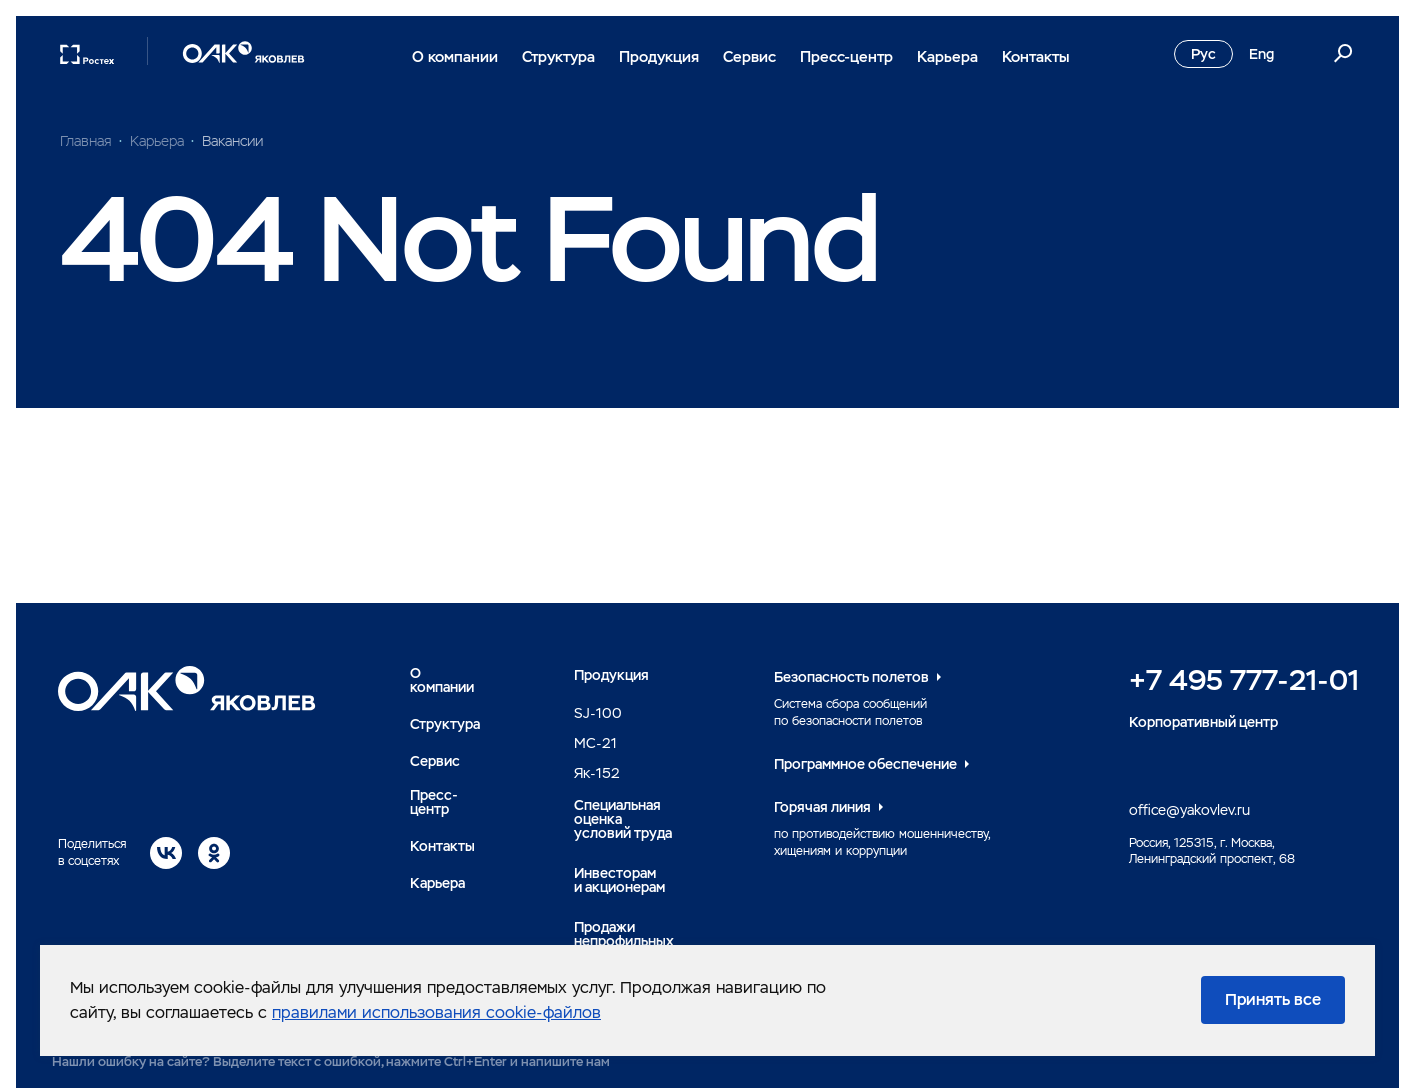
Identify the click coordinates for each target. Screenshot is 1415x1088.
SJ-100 (598, 713)
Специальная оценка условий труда (623, 819)
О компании (455, 56)
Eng (1261, 54)
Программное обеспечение (865, 764)
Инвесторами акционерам (619, 880)
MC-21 (595, 743)
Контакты (1035, 56)
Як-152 (597, 773)
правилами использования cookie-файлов (436, 1012)
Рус (1203, 54)
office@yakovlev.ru (1189, 810)
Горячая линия (822, 807)
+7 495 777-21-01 (1244, 680)
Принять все (1273, 999)
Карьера (947, 56)
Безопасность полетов (851, 677)
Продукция (659, 56)
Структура (558, 56)
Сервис (749, 56)
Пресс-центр (846, 56)
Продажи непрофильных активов (624, 941)
